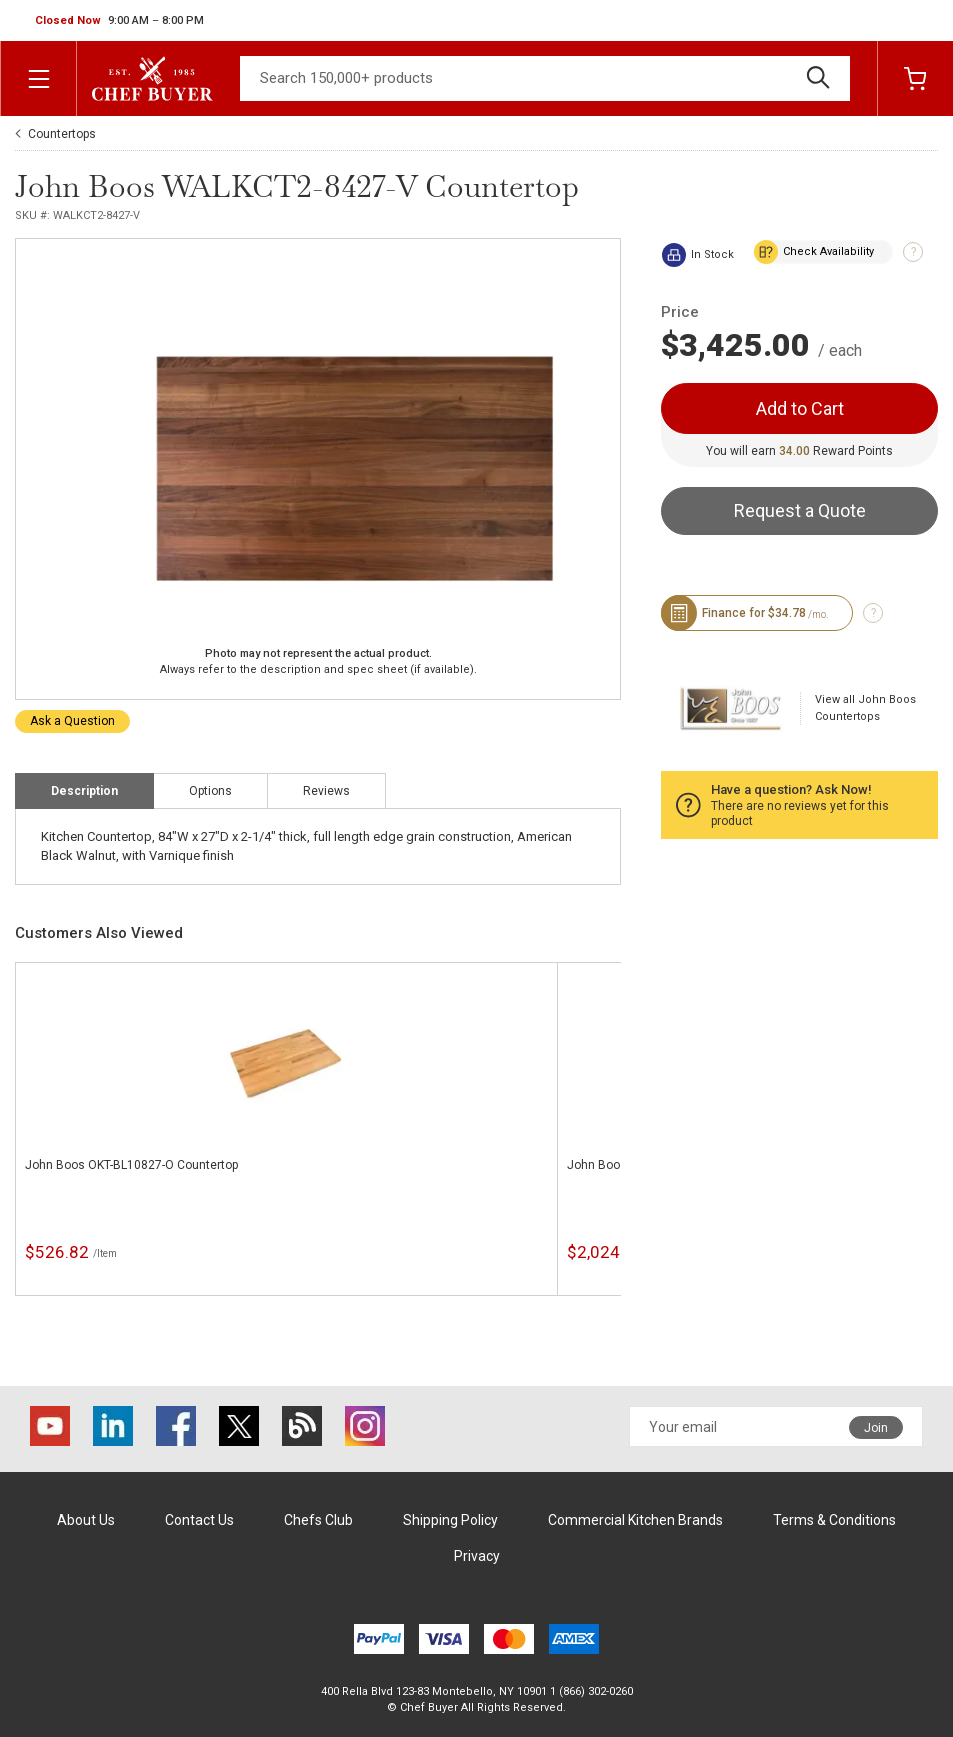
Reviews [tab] (326, 791)
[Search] (545, 78)
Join (876, 1428)
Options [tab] (210, 791)
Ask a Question (72, 721)
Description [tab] (84, 791)
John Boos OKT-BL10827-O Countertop (131, 1165)
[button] (119, 21)
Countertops (62, 134)
